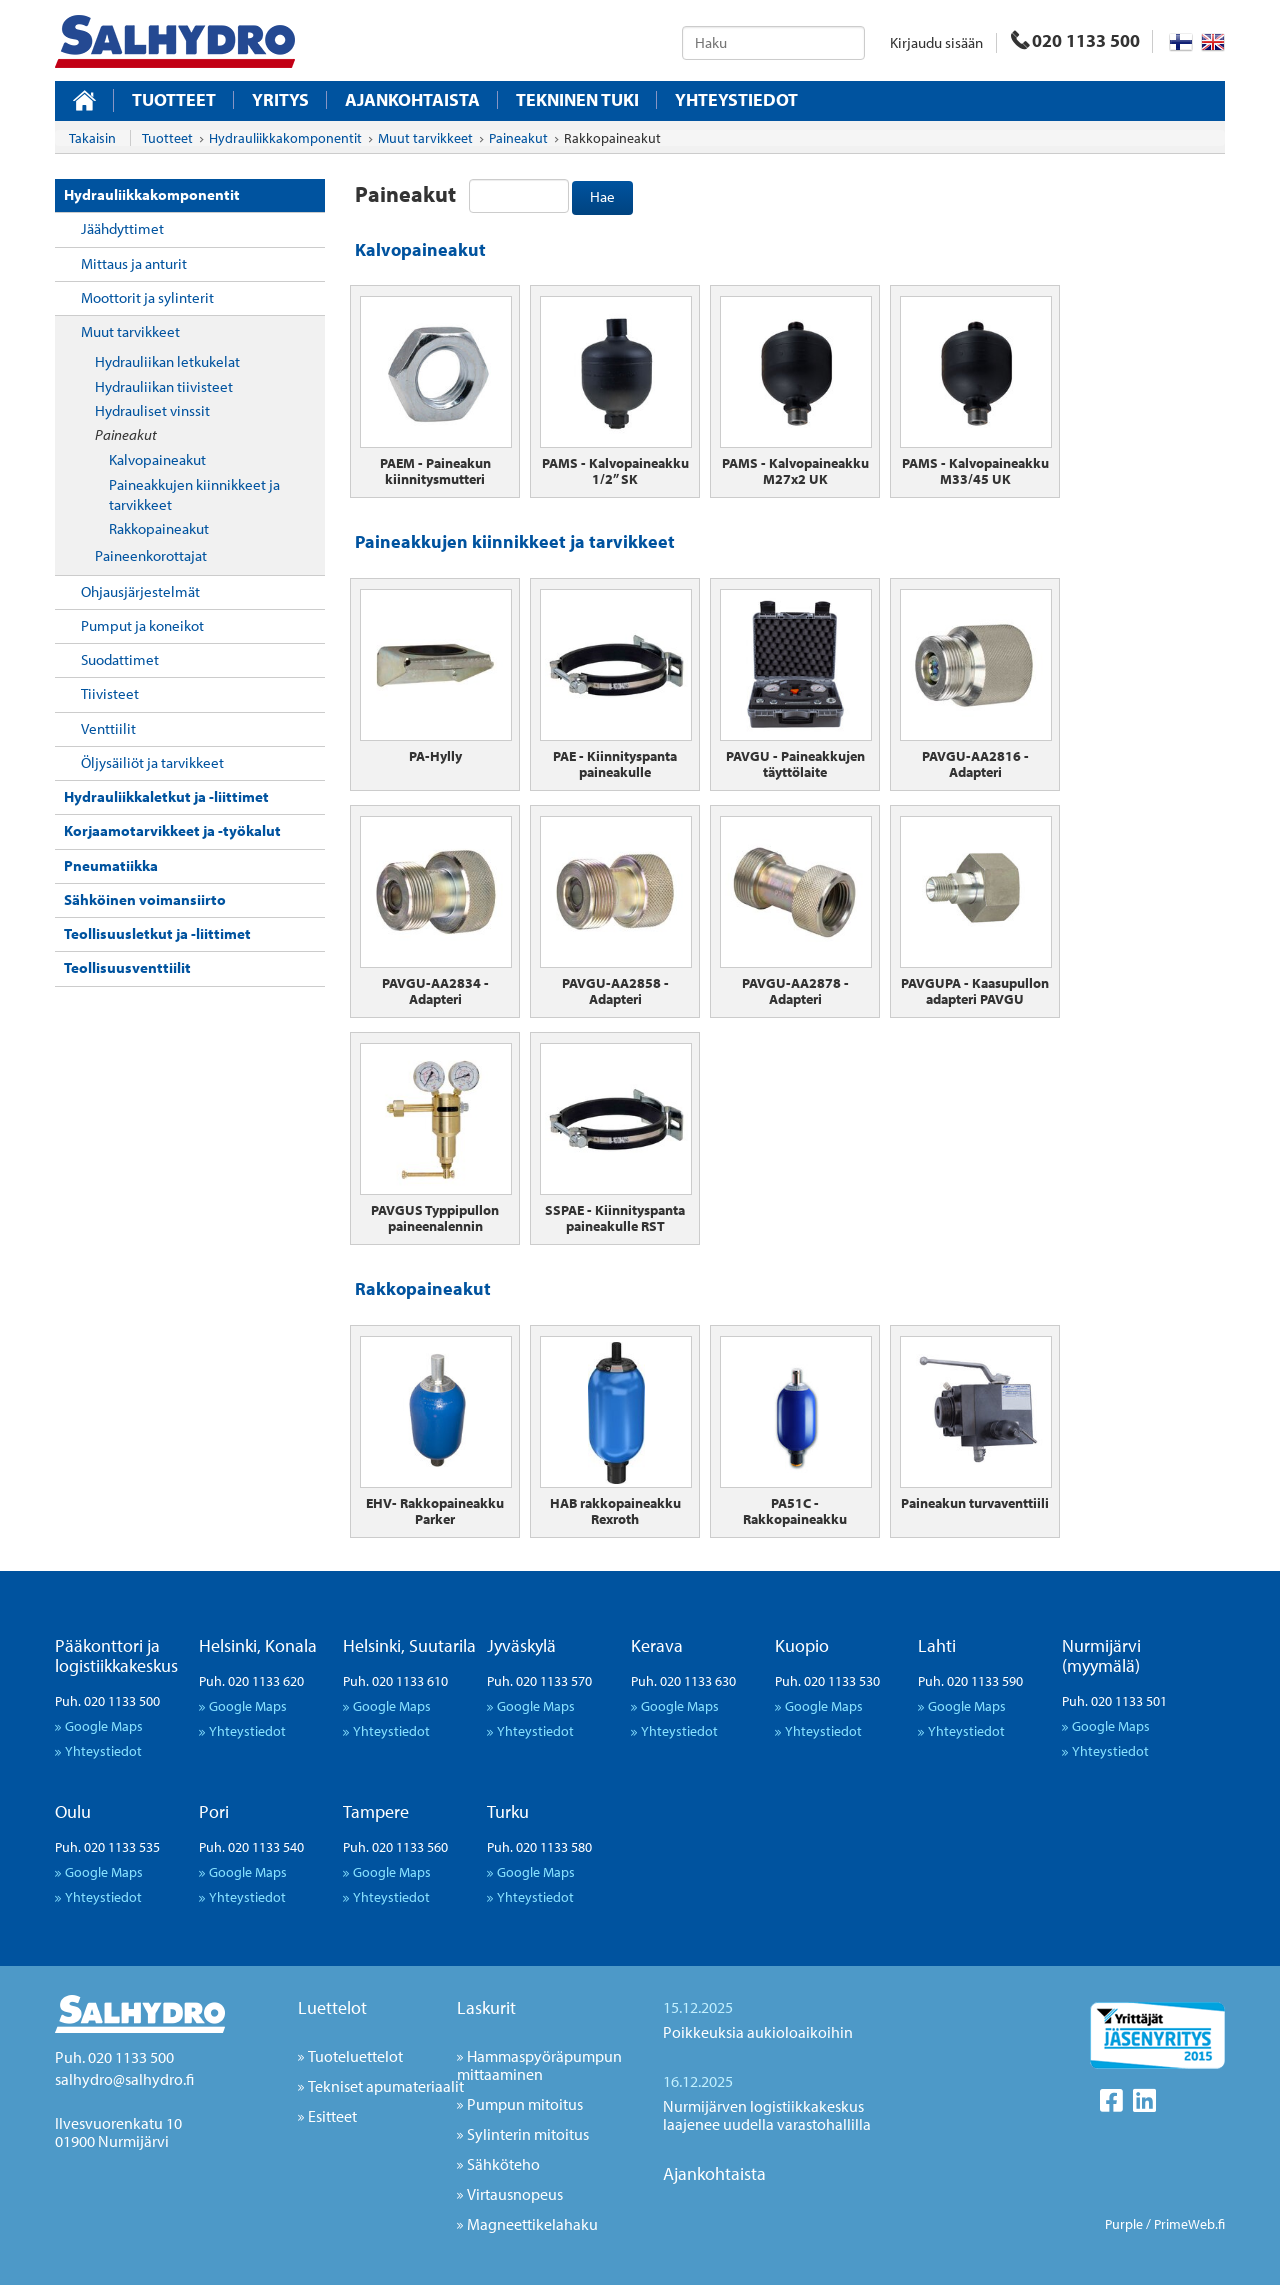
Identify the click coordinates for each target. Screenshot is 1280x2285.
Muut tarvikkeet (130, 331)
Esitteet (332, 2116)
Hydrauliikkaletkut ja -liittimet (166, 796)
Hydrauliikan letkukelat (167, 361)
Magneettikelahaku (532, 2224)
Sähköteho (503, 2164)
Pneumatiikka (111, 865)
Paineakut (126, 434)
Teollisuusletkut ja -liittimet (157, 933)
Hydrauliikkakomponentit (152, 194)
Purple (1124, 2224)
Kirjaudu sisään (936, 42)
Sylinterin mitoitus (528, 2134)
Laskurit (486, 2007)
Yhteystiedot (736, 100)
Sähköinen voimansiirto (145, 899)
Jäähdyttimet (122, 228)
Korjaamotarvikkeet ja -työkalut (172, 830)
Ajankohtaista (412, 100)
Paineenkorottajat (151, 555)
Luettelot (332, 2007)
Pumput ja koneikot (142, 625)
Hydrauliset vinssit (152, 410)
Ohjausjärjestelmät (140, 591)
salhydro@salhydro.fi (124, 2079)
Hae (602, 196)
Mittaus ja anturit (134, 263)
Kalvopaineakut (157, 459)
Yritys (280, 100)
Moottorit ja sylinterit (147, 297)
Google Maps (104, 1725)
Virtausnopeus (515, 2194)
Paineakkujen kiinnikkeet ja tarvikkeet (194, 494)
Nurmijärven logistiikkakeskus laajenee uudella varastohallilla (767, 2115)
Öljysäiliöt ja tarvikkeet (152, 762)
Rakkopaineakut (159, 528)
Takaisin (92, 138)
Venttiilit (108, 728)
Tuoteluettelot (355, 2056)
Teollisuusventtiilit (127, 967)
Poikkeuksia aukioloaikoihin (758, 2032)
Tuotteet (174, 100)
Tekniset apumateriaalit (386, 2086)
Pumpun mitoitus (525, 2104)
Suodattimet (120, 659)
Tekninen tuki (577, 100)
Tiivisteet (110, 693)
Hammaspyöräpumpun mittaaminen (539, 2065)
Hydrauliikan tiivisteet (164, 386)
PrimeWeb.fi (1189, 2224)
